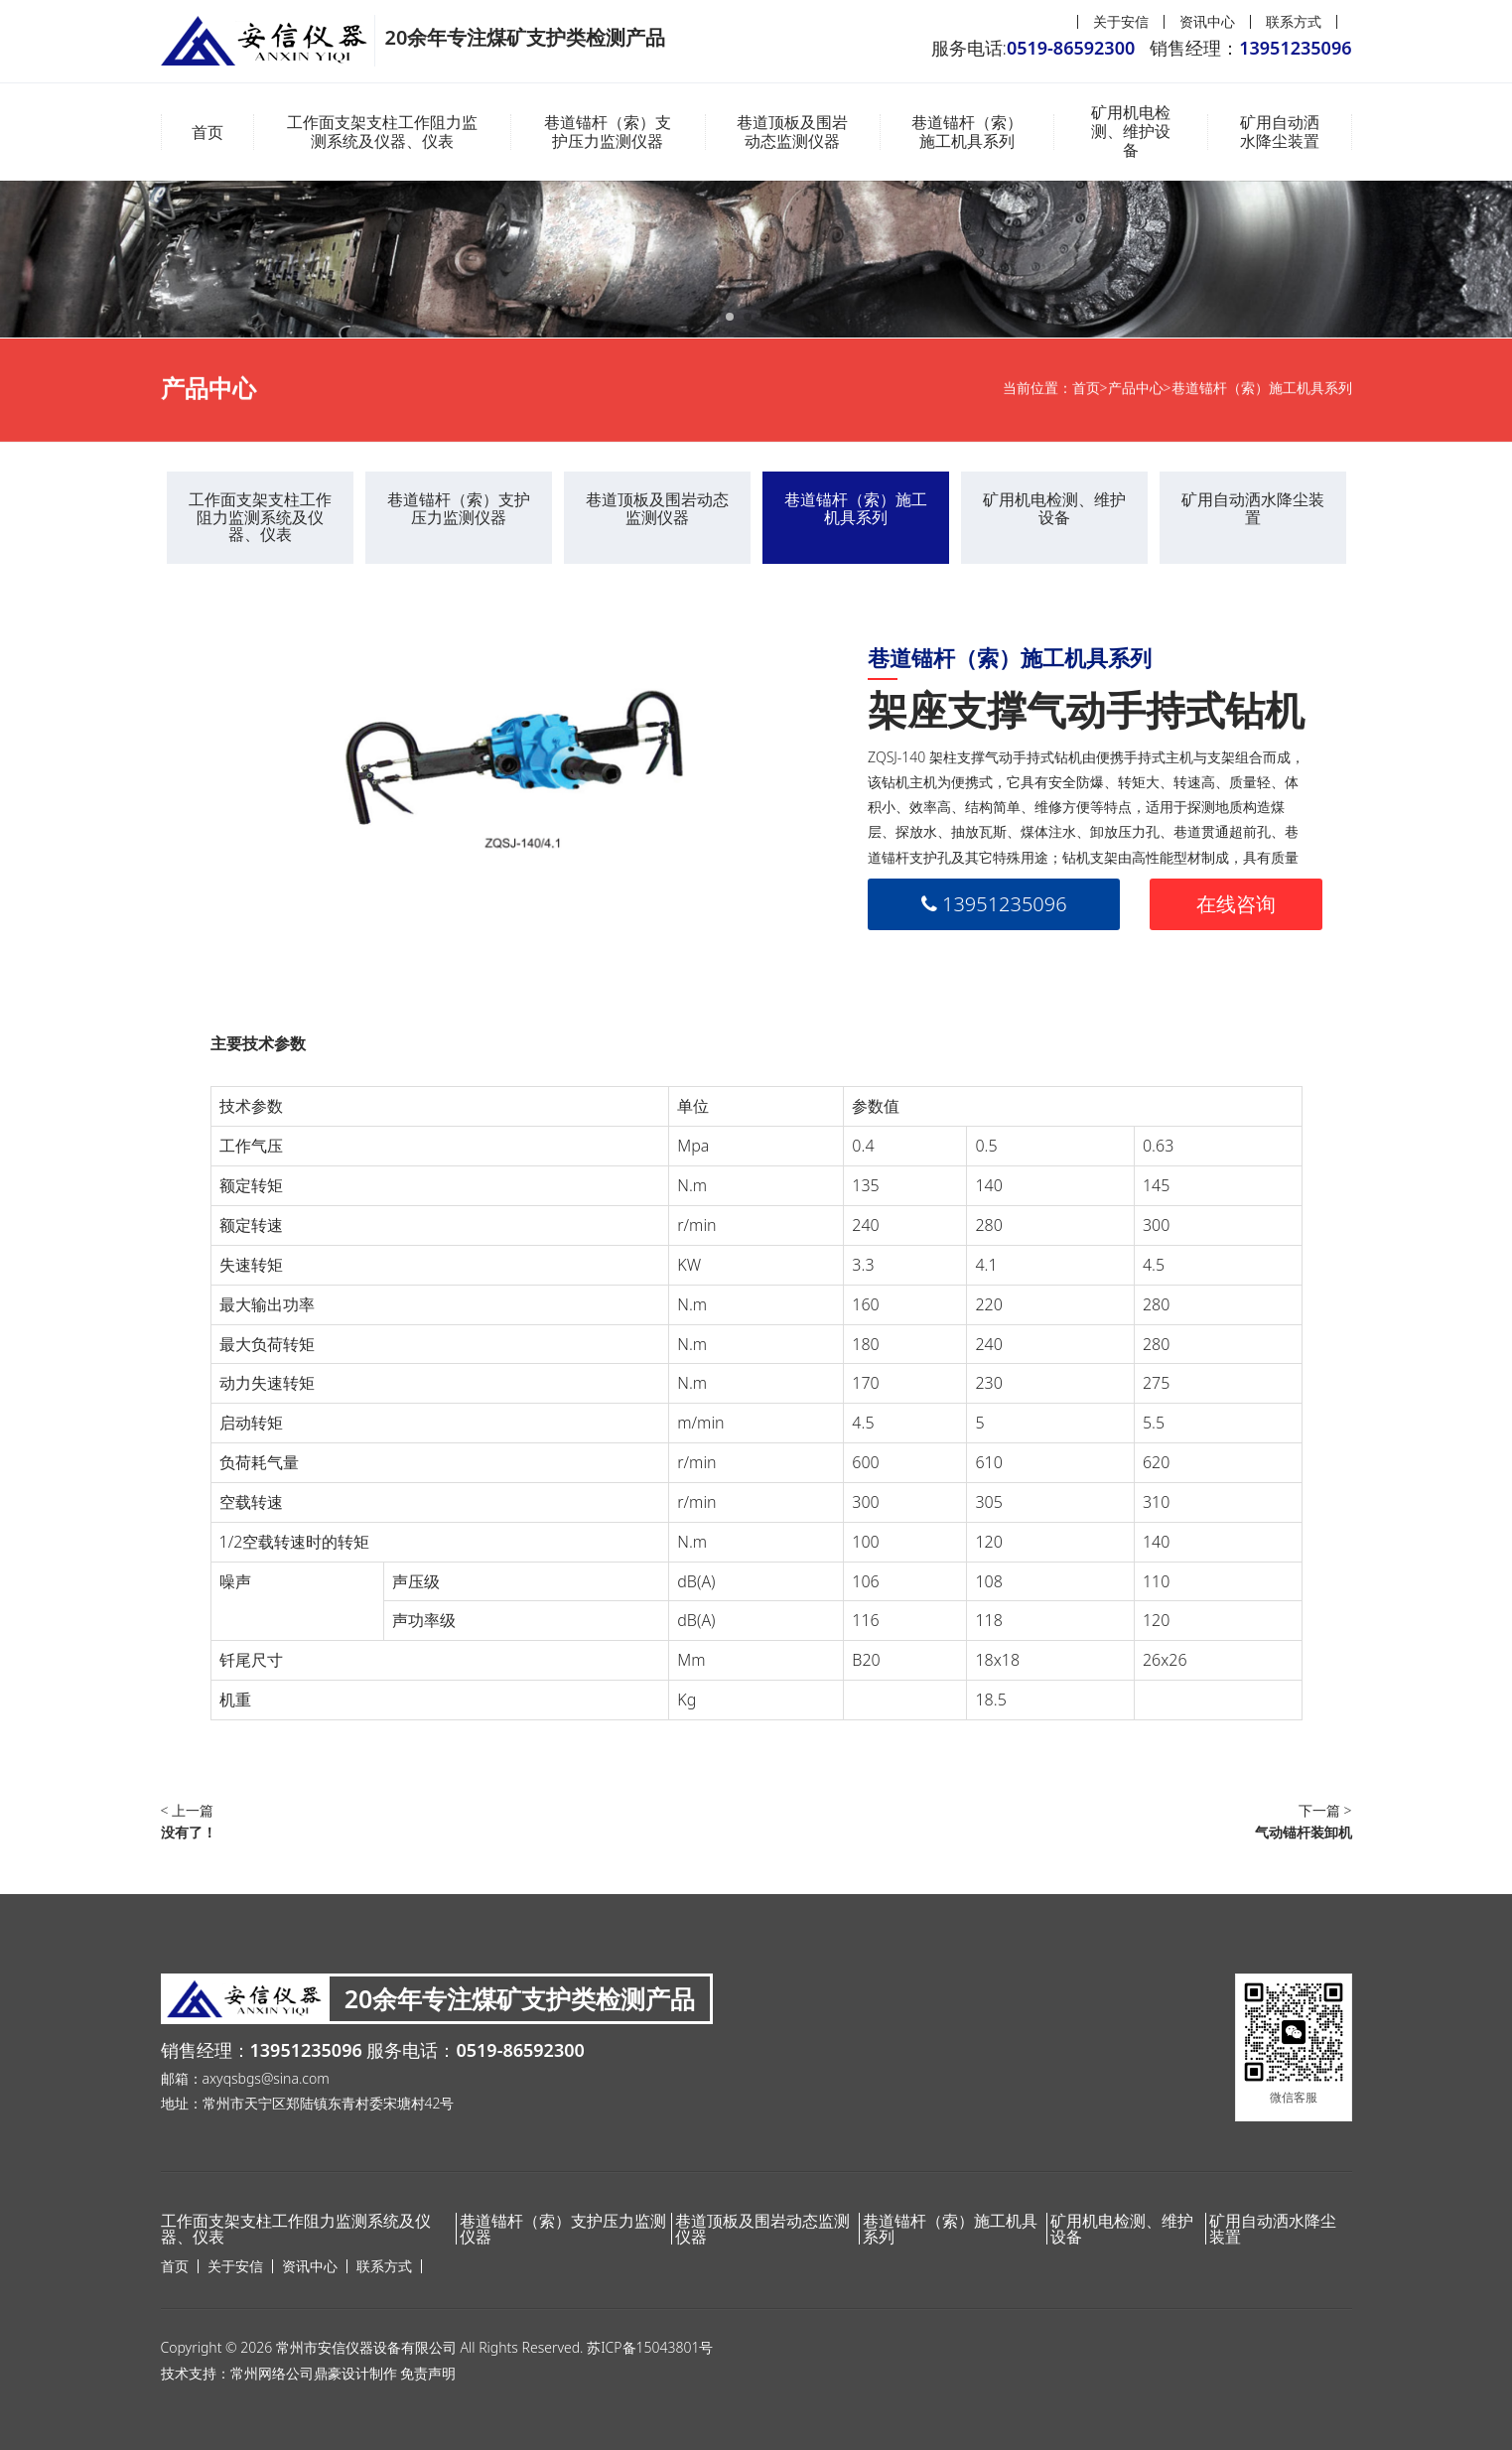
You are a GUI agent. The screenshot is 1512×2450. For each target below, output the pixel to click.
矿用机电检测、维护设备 (1130, 132)
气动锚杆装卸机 (1303, 1832)
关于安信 (1121, 21)
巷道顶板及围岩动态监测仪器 (792, 132)
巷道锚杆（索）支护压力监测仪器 (607, 132)
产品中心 (1136, 395)
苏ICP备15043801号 (650, 2347)
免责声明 (428, 2373)
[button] (730, 317)
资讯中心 (1207, 21)
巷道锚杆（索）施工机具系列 (967, 132)
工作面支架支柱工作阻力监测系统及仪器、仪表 (382, 132)
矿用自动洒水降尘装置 (1279, 132)
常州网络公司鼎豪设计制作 (313, 2373)
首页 (207, 132)
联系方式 (1293, 21)
